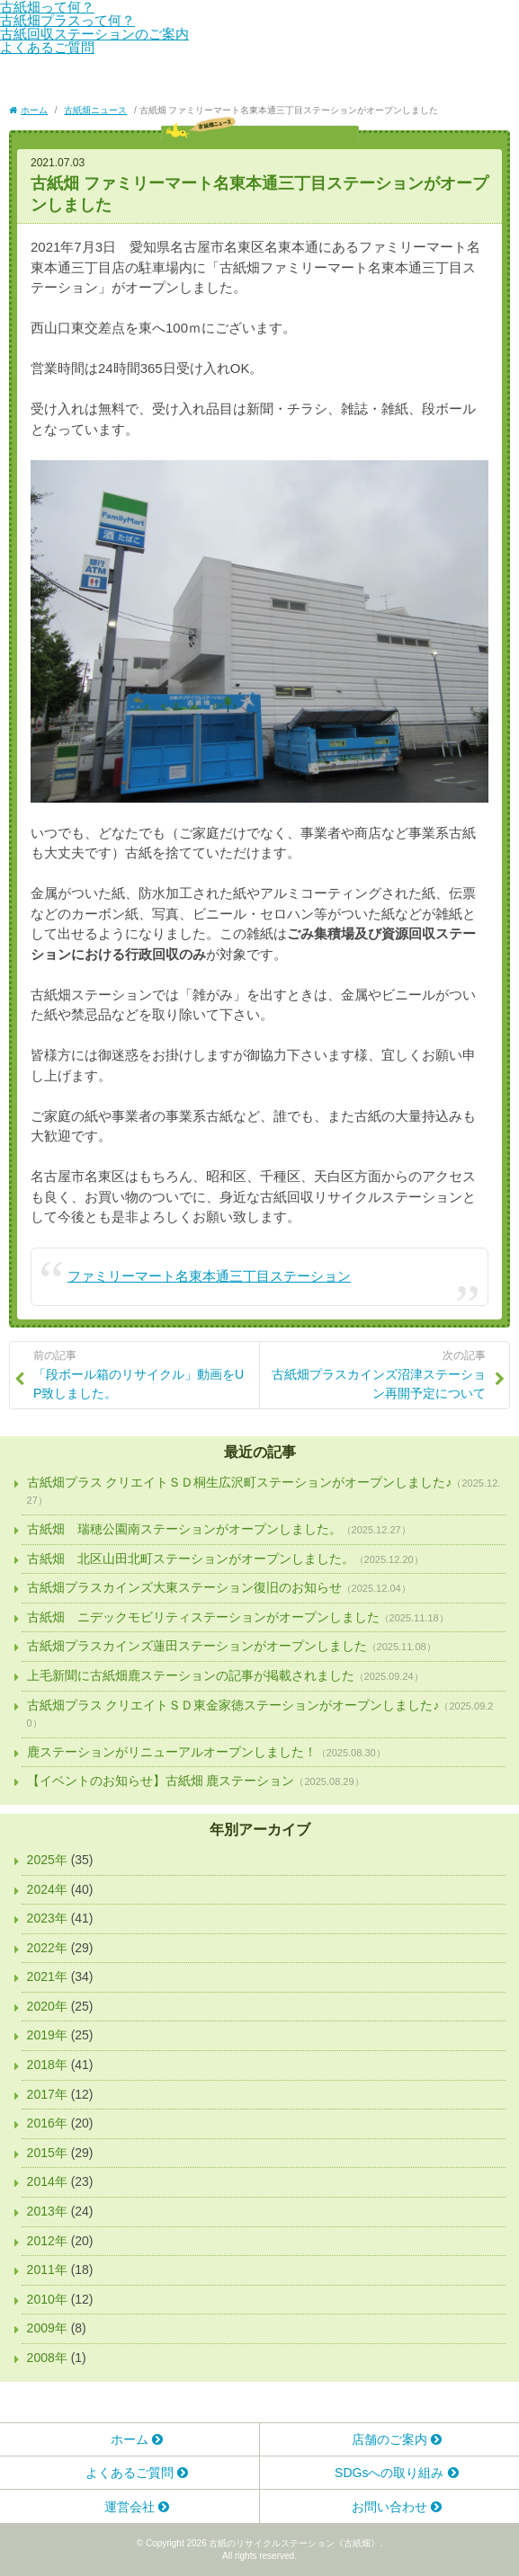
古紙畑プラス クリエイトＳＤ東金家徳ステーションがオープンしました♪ (233, 1705)
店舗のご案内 (389, 2439)
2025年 (47, 1859)
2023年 (47, 1918)
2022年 (47, 1948)
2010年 (47, 2299)
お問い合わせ (389, 2507)
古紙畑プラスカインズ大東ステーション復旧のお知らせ (184, 1587)
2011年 (47, 2269)
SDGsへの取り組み (389, 2472)
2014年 (47, 2181)
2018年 (47, 2064)
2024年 (47, 1889)
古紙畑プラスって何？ (67, 20)
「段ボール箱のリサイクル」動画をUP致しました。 (142, 1373)
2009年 (47, 2328)
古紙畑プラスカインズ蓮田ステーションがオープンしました (197, 1646)
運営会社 (129, 2507)
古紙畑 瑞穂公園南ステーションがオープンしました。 (184, 1529)
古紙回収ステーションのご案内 (94, 33)
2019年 (47, 2035)
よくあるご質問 (47, 47)
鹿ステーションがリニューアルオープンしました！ (172, 1752)
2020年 (47, 2006)
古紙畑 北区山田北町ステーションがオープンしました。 (190, 1558)
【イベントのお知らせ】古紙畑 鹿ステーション (161, 1780)
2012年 (47, 2241)
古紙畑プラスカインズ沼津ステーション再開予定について (377, 1373)
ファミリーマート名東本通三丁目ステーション (209, 1276)
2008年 (47, 2357)
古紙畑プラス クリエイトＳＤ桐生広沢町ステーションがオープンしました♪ (239, 1482)
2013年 (47, 2211)
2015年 (47, 2152)
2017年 (47, 2094)
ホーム (129, 2439)
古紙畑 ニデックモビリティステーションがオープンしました (203, 1617)
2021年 (47, 1976)
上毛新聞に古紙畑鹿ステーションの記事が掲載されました (190, 1675)
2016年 (47, 2123)
